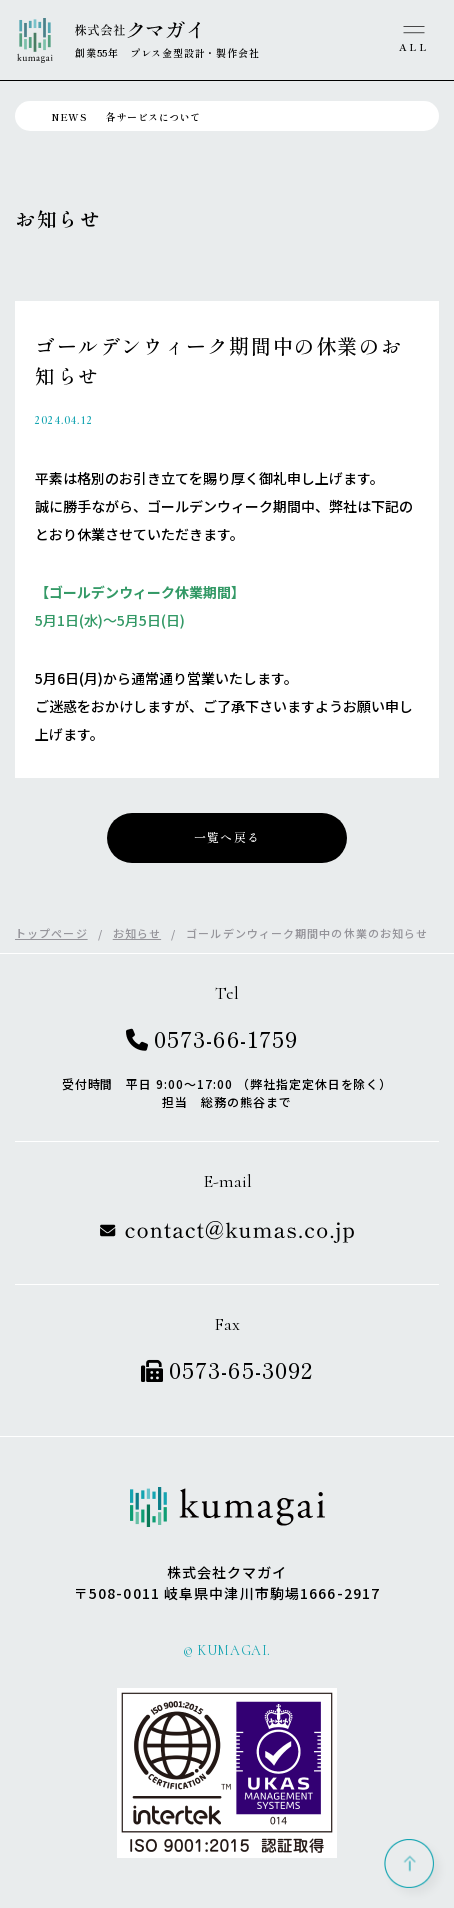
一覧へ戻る (227, 838)
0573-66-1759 (212, 1038)
